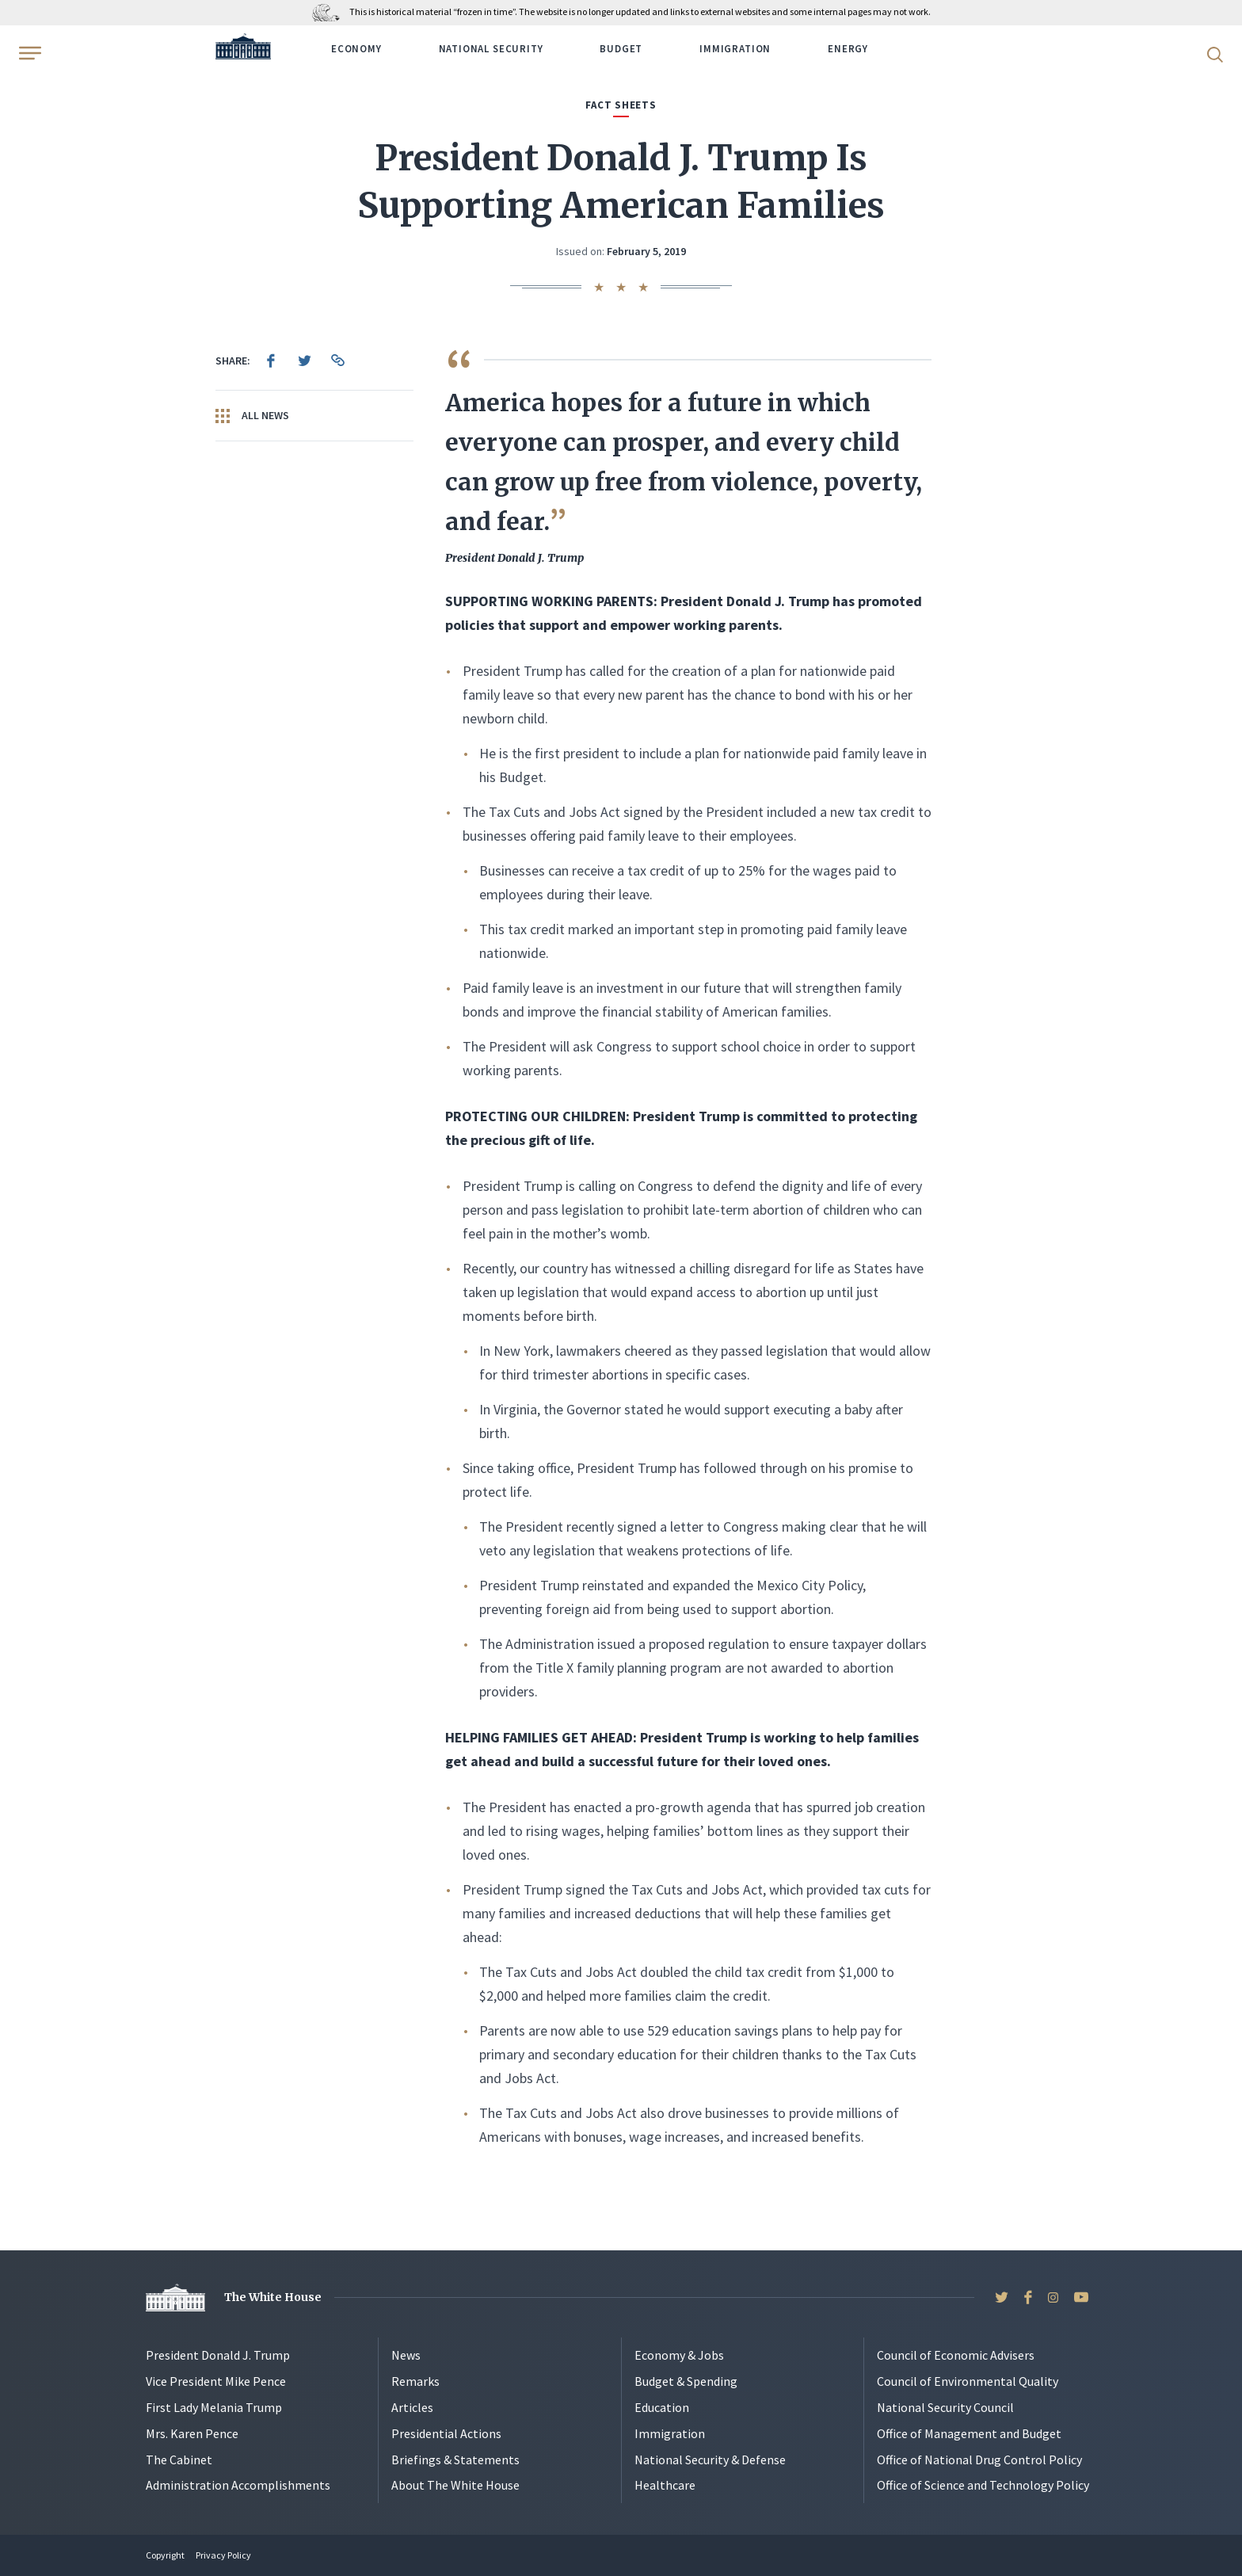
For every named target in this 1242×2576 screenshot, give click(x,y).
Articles (412, 2407)
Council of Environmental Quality (967, 2381)
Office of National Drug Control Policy (979, 2459)
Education (661, 2407)
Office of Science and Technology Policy (983, 2485)
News (406, 2355)
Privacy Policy (223, 2555)
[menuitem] (271, 360)
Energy (848, 48)
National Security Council (945, 2407)
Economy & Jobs (679, 2355)
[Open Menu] (28, 53)
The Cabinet (179, 2459)
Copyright (165, 2555)
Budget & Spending (685, 2381)
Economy (356, 48)
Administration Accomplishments (238, 2485)
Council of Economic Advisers (955, 2355)
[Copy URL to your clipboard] (337, 360)
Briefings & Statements (455, 2459)
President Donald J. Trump (218, 2355)
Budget (621, 48)
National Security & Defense (710, 2459)
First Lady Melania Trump (214, 2407)
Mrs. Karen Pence (192, 2433)
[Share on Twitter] (304, 360)
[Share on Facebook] (271, 360)
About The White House (455, 2485)
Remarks (415, 2381)
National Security (491, 48)
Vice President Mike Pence (216, 2381)
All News (252, 416)
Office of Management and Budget (969, 2433)
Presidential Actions (446, 2433)
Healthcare (664, 2485)
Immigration (735, 48)
